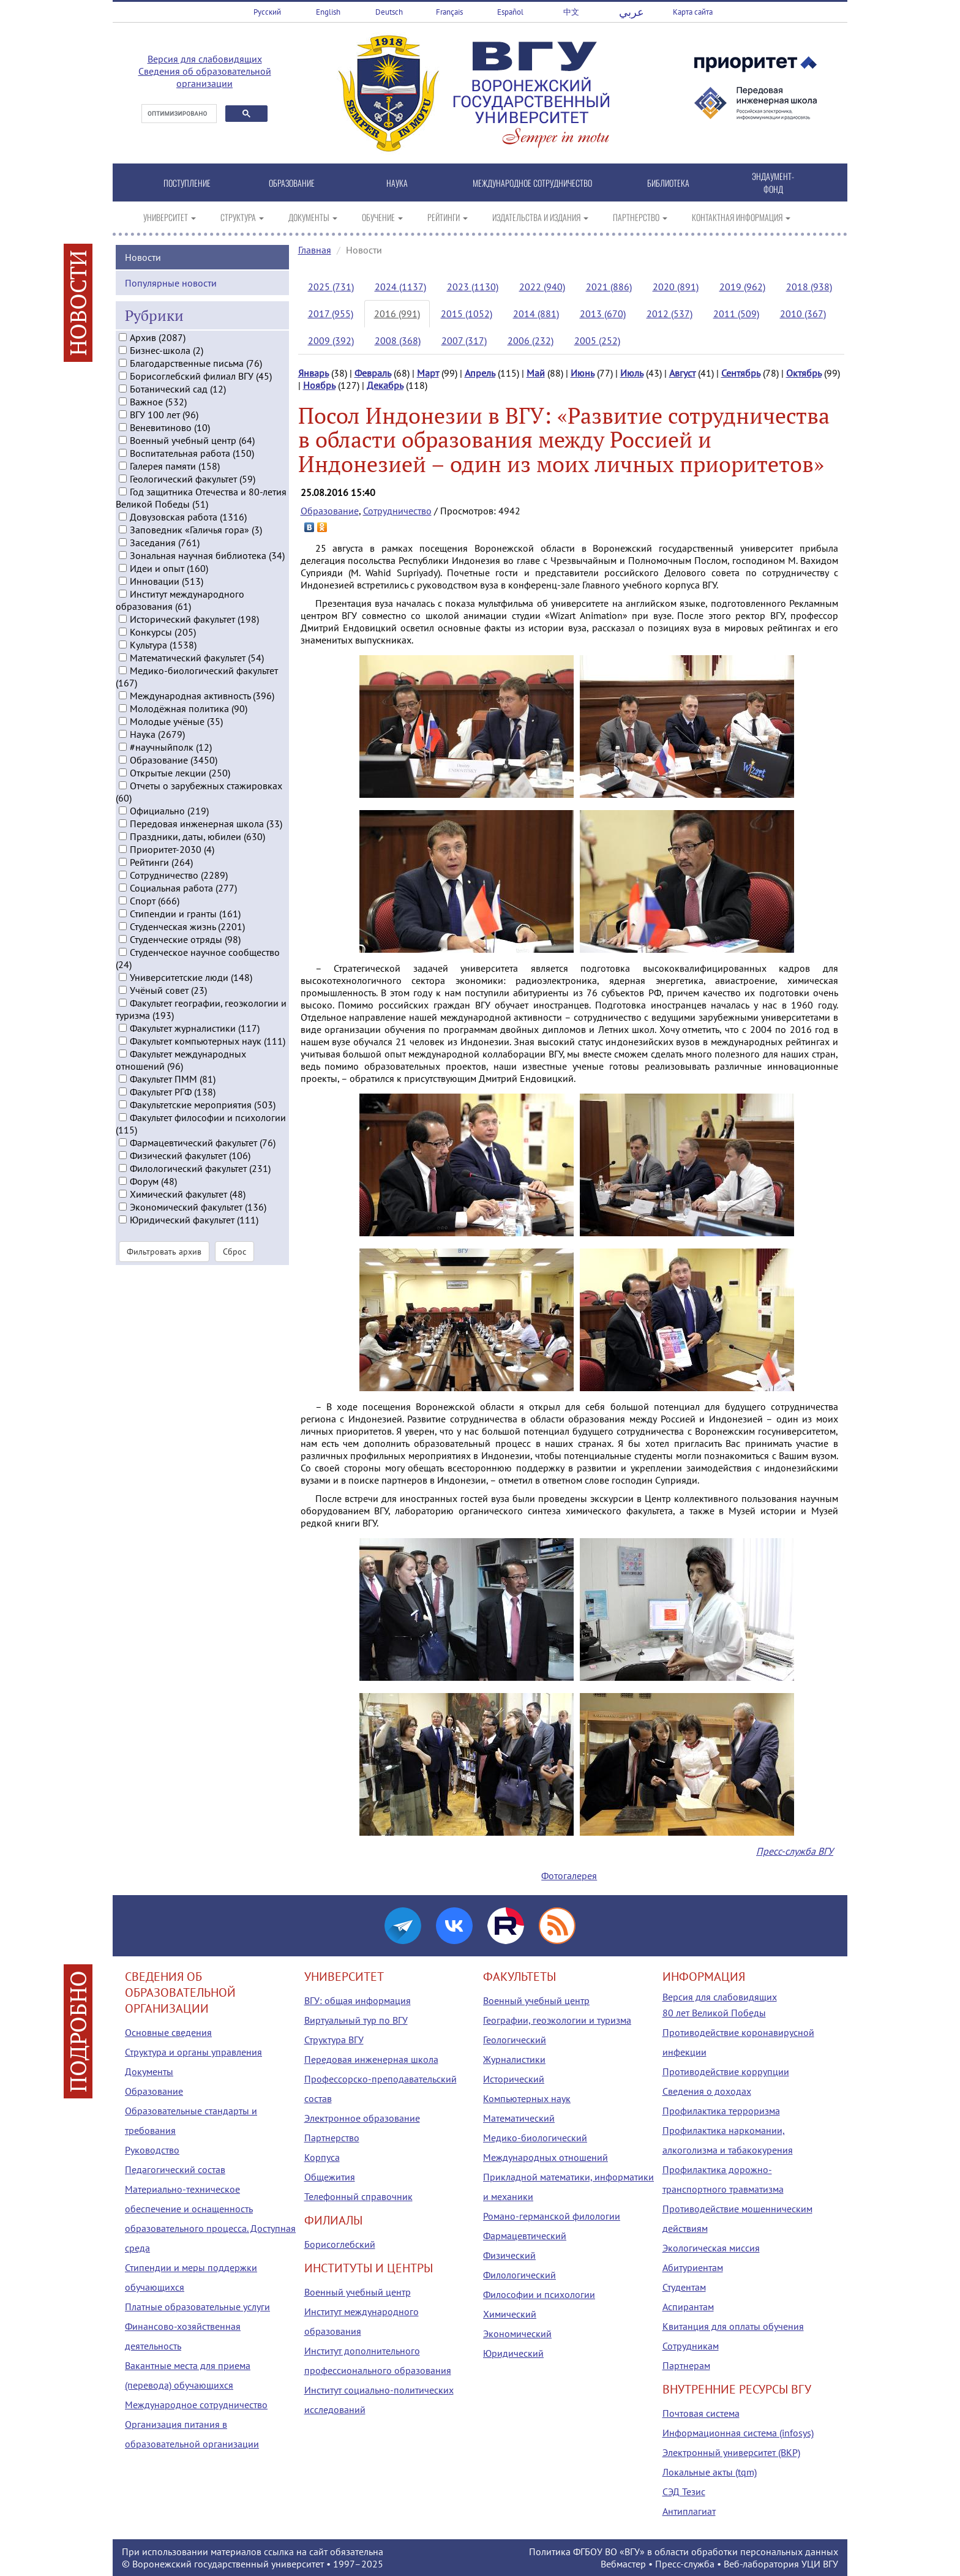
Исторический (513, 2079)
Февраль (372, 373)
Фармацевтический (524, 2235)
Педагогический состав (175, 2169)
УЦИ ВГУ (819, 2564)
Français (449, 12)
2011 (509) (736, 313)
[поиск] (178, 114)
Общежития (329, 2177)
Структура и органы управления (193, 2052)
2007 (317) (464, 340)
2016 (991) (397, 313)
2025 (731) (331, 286)
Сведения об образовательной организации (204, 77)
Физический (509, 2255)
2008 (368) (398, 340)
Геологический (514, 2039)
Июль (631, 373)
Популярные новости (171, 296)
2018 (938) (809, 286)
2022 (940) (542, 286)
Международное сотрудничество (196, 2404)
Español (510, 12)
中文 (571, 12)
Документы (149, 2071)
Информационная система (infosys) (738, 2433)
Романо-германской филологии (551, 2216)
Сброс (234, 1265)
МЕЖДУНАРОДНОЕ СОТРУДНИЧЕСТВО (532, 182)
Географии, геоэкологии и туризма (557, 2020)
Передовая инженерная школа (371, 2059)
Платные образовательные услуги (197, 2306)
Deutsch (389, 12)
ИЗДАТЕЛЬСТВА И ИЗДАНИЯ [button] (540, 217)
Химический (509, 2314)
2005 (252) (597, 340)
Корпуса (322, 2157)
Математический (519, 2118)
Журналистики (514, 2059)
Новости (143, 271)
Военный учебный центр (357, 2292)
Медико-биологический (535, 2137)
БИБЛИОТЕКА (668, 182)
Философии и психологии (539, 2294)
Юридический (513, 2353)
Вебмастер (623, 2564)
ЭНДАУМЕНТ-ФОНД (773, 182)
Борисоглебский (339, 2244)
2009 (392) (331, 340)
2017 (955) (330, 313)
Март (428, 373)
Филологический (519, 2275)
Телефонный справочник (358, 2196)
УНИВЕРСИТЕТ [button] (169, 217)
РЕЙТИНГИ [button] (447, 217)
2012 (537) (669, 313)
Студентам (684, 2287)
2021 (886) (609, 286)
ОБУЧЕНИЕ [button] (382, 217)
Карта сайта (693, 12)
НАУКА (397, 182)
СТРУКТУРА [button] (242, 217)
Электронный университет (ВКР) (731, 2452)
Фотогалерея (569, 1875)
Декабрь (385, 385)
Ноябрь (319, 385)
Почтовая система (701, 2413)
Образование (330, 511)
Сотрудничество (397, 511)
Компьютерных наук (527, 2098)
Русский (267, 12)
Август (682, 373)
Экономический (517, 2333)
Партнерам (686, 2365)
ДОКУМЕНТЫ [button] (312, 217)
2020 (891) (676, 286)
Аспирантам (688, 2306)
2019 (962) (742, 286)
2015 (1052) (466, 313)
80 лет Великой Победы (714, 2013)
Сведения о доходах (706, 2091)
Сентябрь (740, 373)
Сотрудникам (690, 2346)
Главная (314, 250)
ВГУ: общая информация (357, 2000)
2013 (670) (603, 313)
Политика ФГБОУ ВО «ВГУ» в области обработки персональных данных (683, 2551)
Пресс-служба (684, 2564)
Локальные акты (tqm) (709, 2472)
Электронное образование (362, 2118)
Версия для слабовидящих (205, 59)
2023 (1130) (472, 286)
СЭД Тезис (683, 2491)
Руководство (152, 2150)
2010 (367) (803, 313)
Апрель (480, 373)
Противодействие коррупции (725, 2071)
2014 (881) (536, 313)
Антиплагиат (689, 2511)
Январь (313, 373)
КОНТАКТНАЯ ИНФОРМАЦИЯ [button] (741, 217)
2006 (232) (530, 340)
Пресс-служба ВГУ (794, 1851)
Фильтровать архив (164, 1265)
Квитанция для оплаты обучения (733, 2326)
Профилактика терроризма (721, 2111)
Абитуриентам (692, 2267)
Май (536, 373)
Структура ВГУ (334, 2039)
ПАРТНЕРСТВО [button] (640, 217)
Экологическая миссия (711, 2248)
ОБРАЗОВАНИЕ (292, 182)
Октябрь (804, 373)
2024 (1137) (400, 286)
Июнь (582, 373)
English (328, 12)
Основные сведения (168, 2032)
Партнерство (331, 2137)
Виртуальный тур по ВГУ (356, 2020)
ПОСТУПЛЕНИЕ (187, 182)
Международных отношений (545, 2157)
